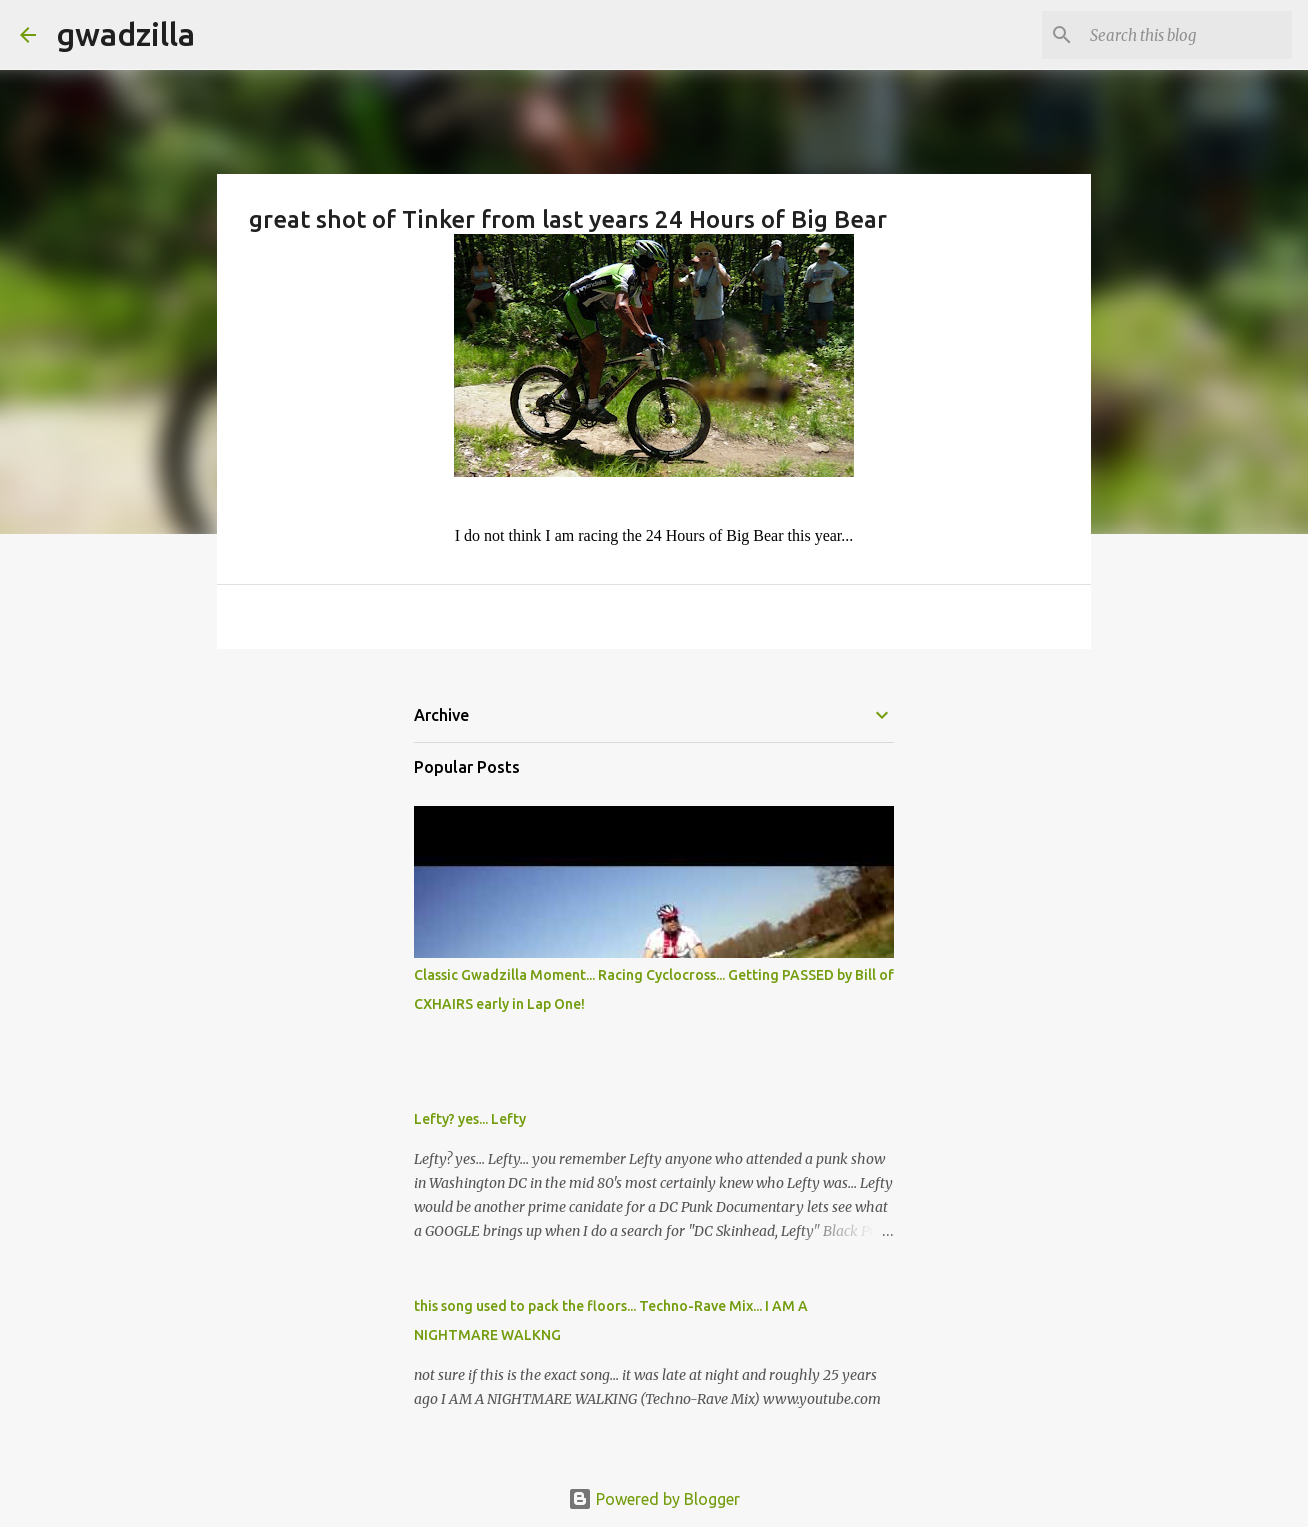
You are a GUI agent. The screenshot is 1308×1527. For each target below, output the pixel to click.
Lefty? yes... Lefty (470, 1119)
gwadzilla (125, 34)
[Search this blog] (1187, 35)
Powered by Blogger (654, 1499)
